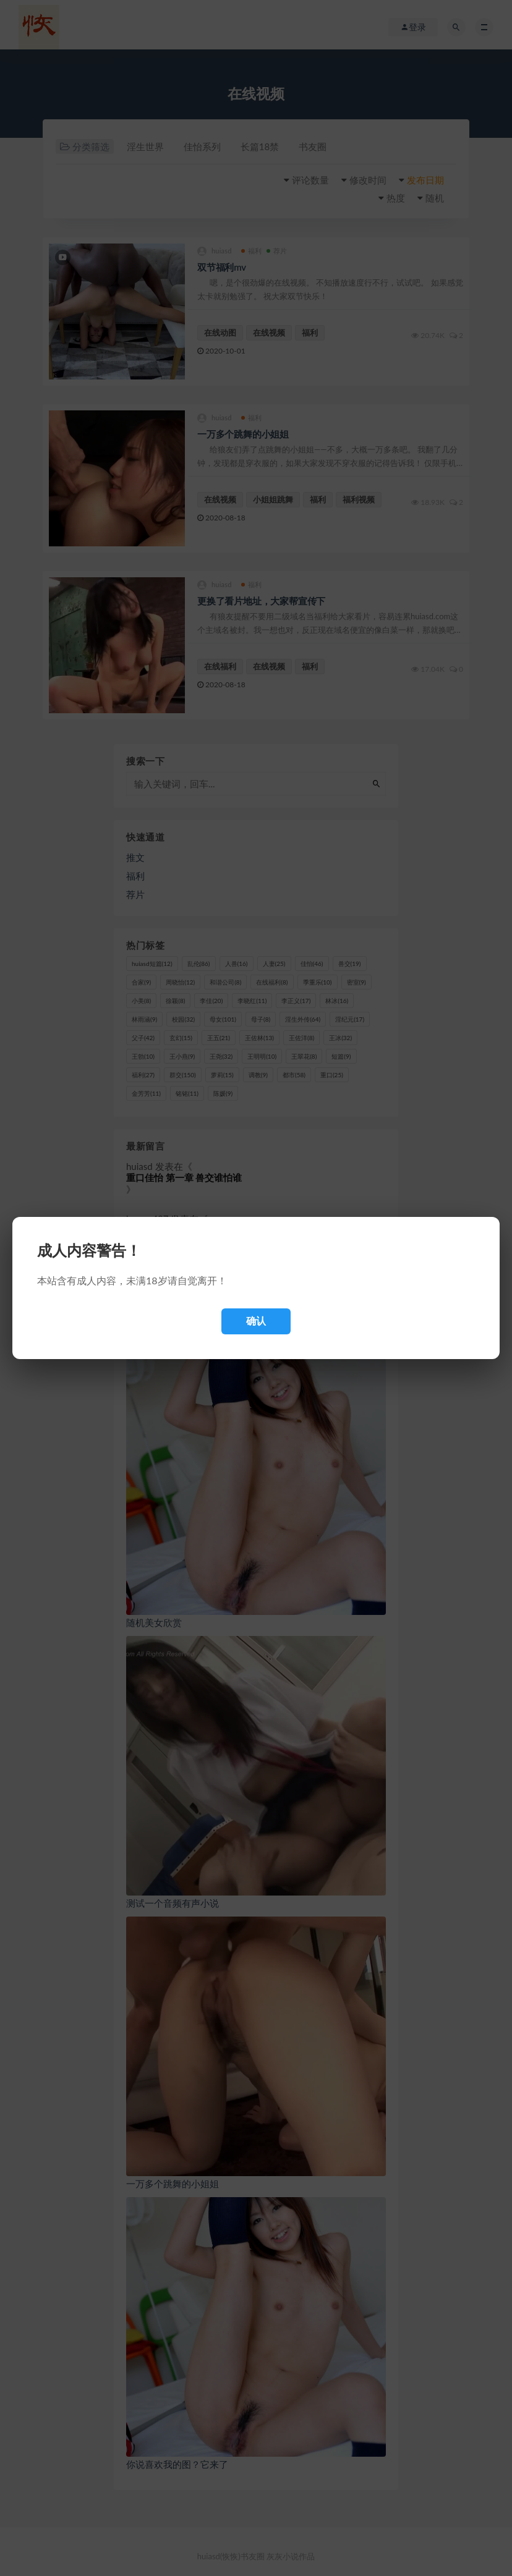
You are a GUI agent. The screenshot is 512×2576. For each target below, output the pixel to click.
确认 (256, 1321)
